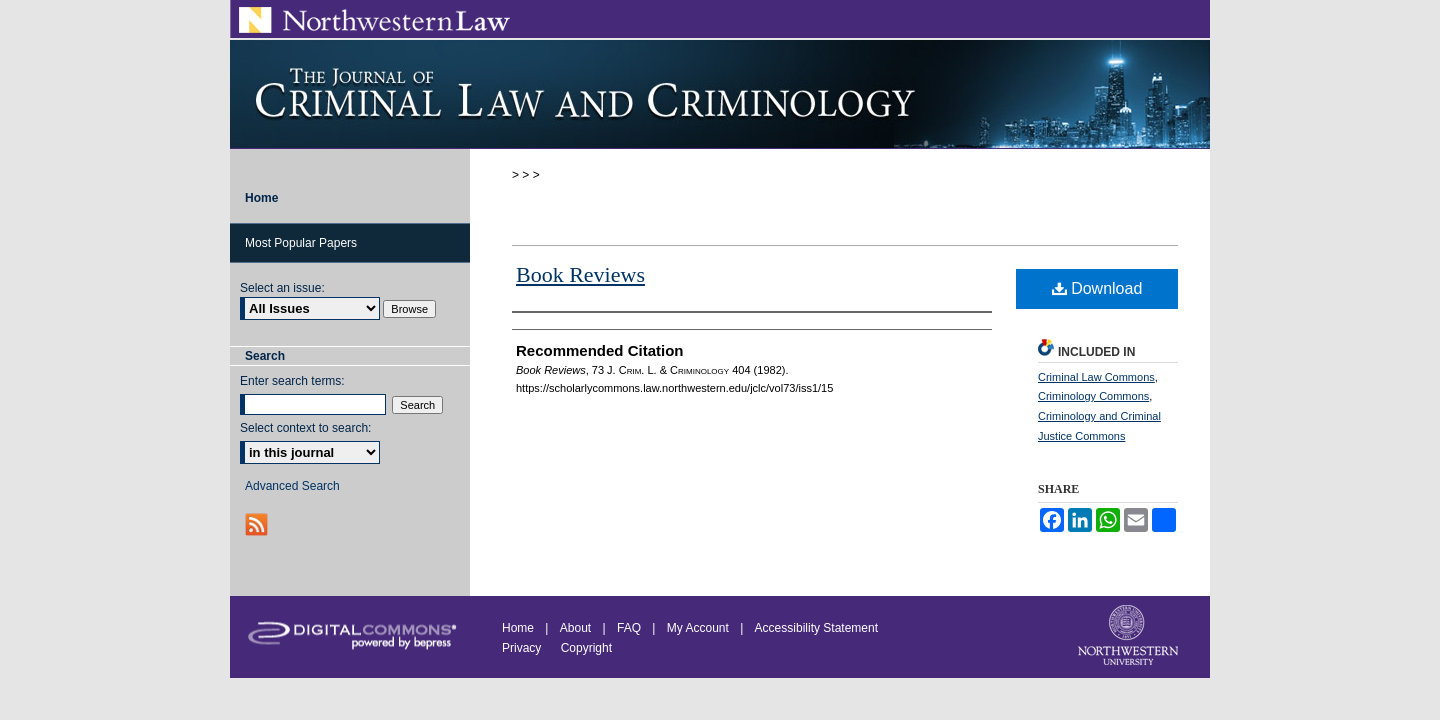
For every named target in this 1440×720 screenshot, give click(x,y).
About (575, 628)
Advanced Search (292, 486)
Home (518, 628)
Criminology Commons (1093, 396)
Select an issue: (282, 288)
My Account (698, 628)
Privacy (523, 648)
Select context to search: (305, 428)
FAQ (629, 628)
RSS (258, 524)
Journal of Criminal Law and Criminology (720, 94)
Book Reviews (580, 274)
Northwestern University (1130, 637)
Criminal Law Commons (1096, 377)
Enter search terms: (292, 381)
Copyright (586, 648)
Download (1097, 288)
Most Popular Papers (301, 243)
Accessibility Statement (816, 628)
